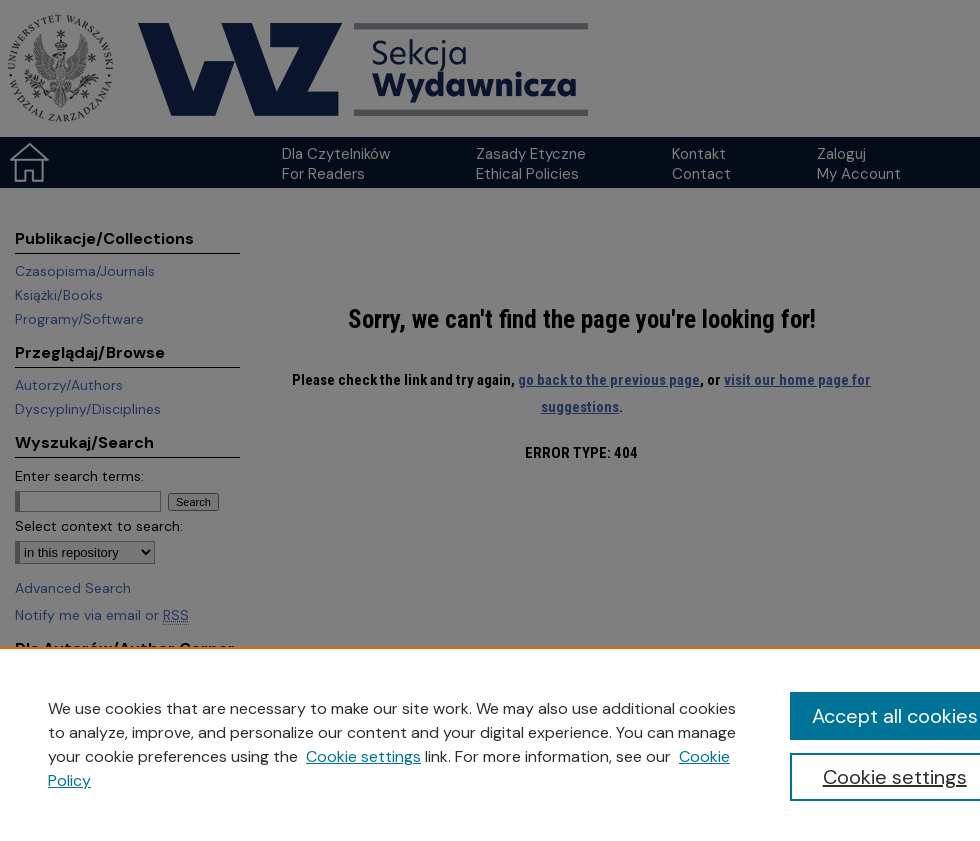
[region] (490, 744)
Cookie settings (363, 756)
